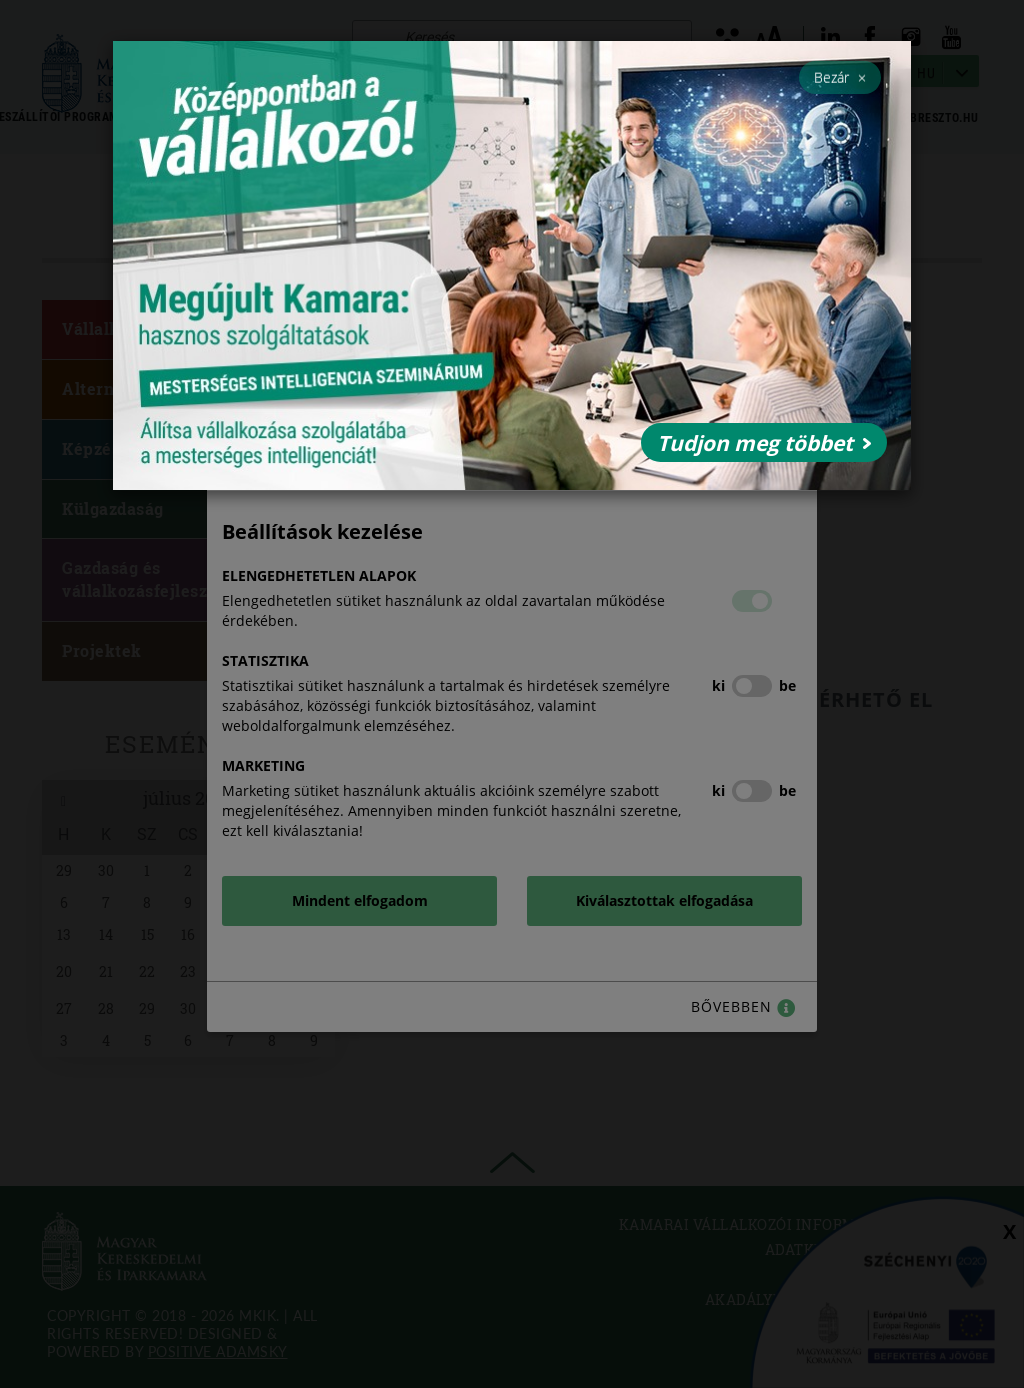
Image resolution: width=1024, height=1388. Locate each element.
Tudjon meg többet (764, 443)
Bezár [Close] (840, 77)
